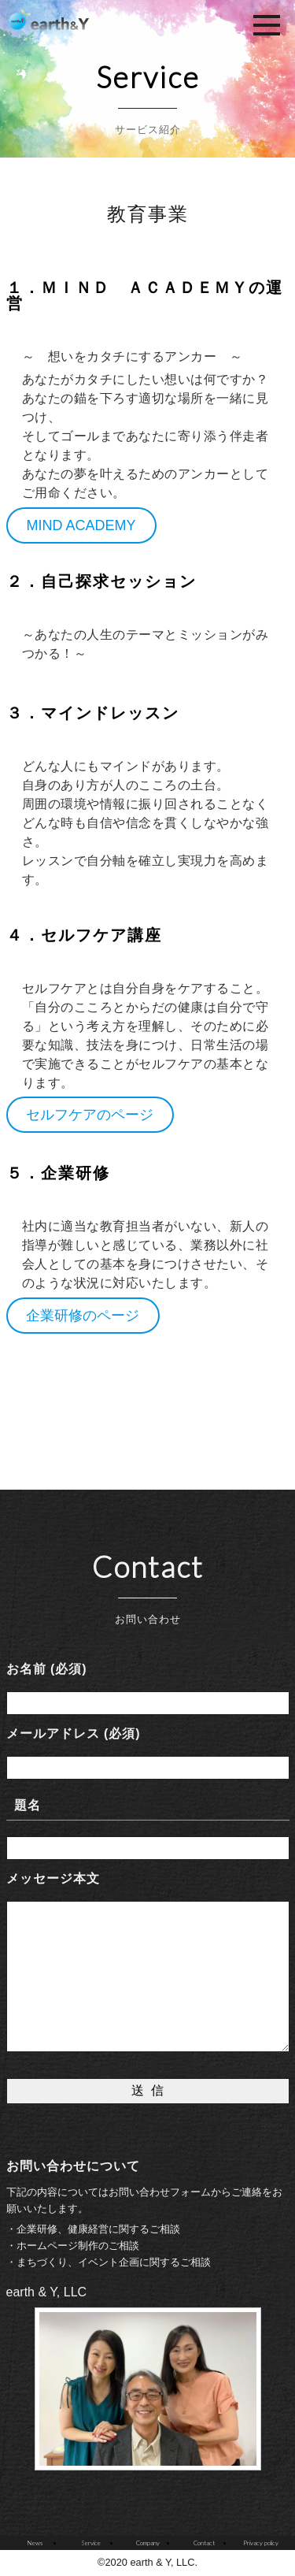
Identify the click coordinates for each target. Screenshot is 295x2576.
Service (91, 2543)
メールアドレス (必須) (73, 1733)
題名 (27, 1805)
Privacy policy (260, 2543)
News (34, 2543)
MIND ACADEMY (80, 525)
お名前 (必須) (46, 1669)
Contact (204, 2543)
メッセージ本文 (53, 1878)
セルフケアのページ (89, 1115)
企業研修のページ (82, 1315)
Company (148, 2543)
